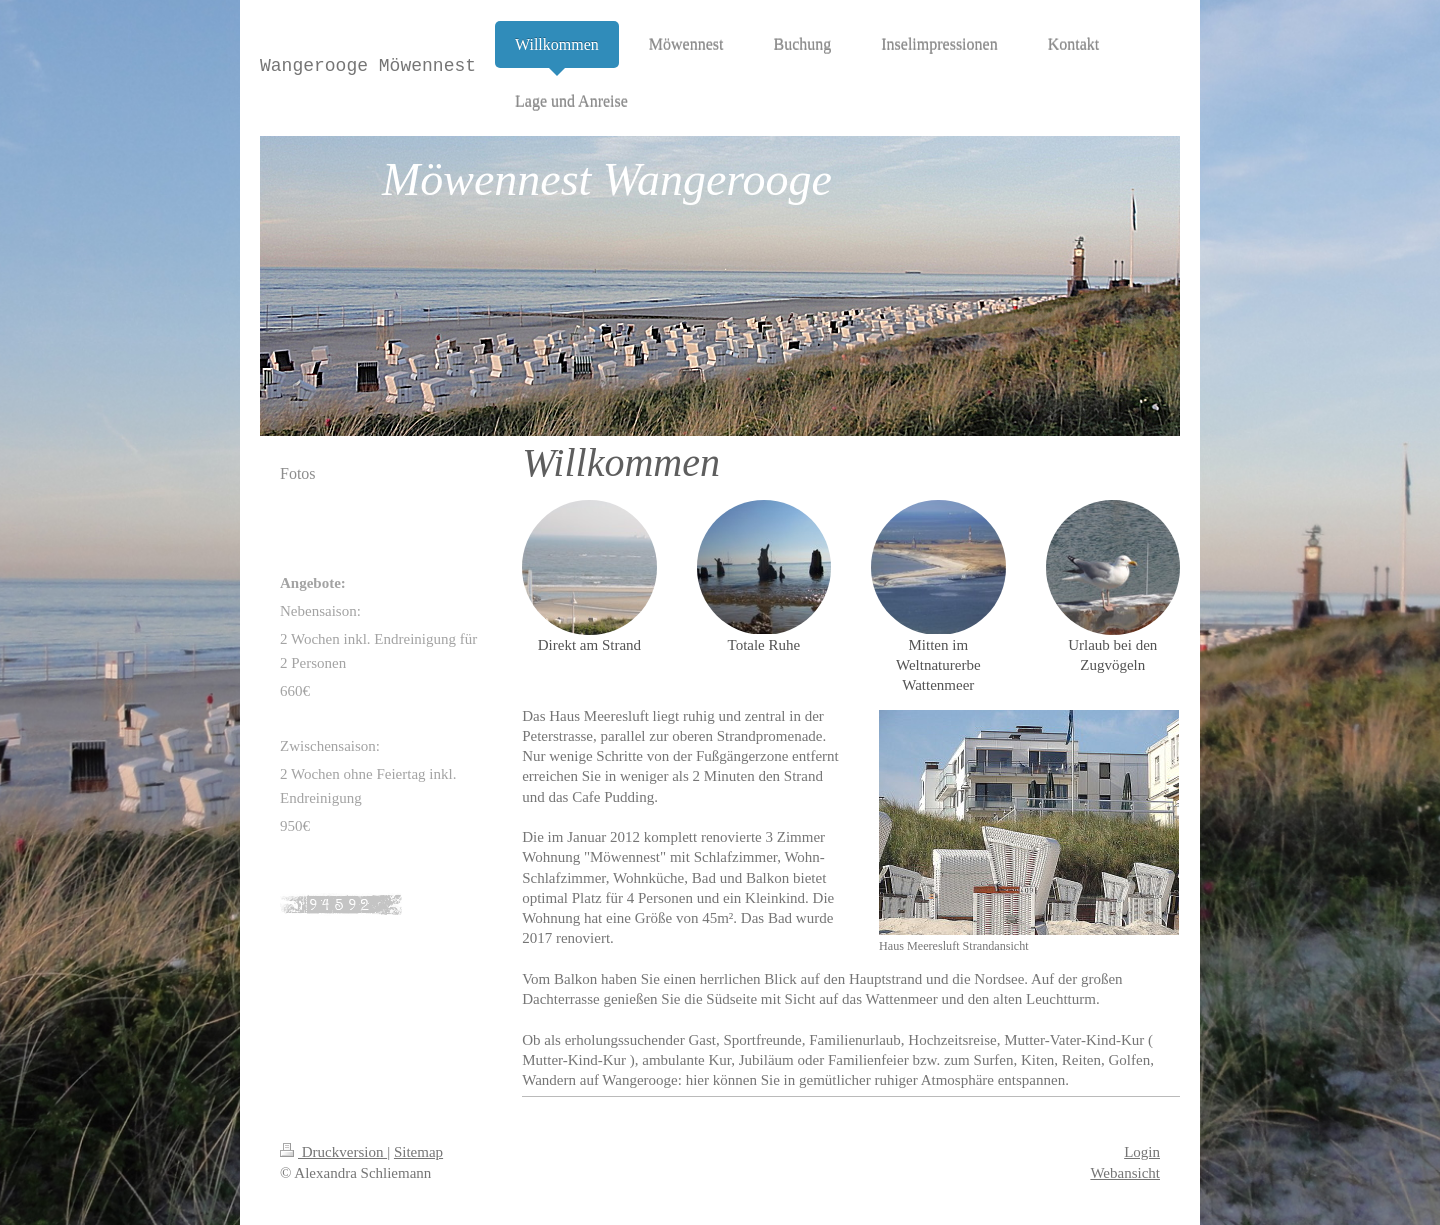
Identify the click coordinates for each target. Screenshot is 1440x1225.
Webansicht (1125, 1173)
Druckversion (333, 1152)
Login (1142, 1152)
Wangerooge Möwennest (368, 66)
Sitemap (418, 1152)
